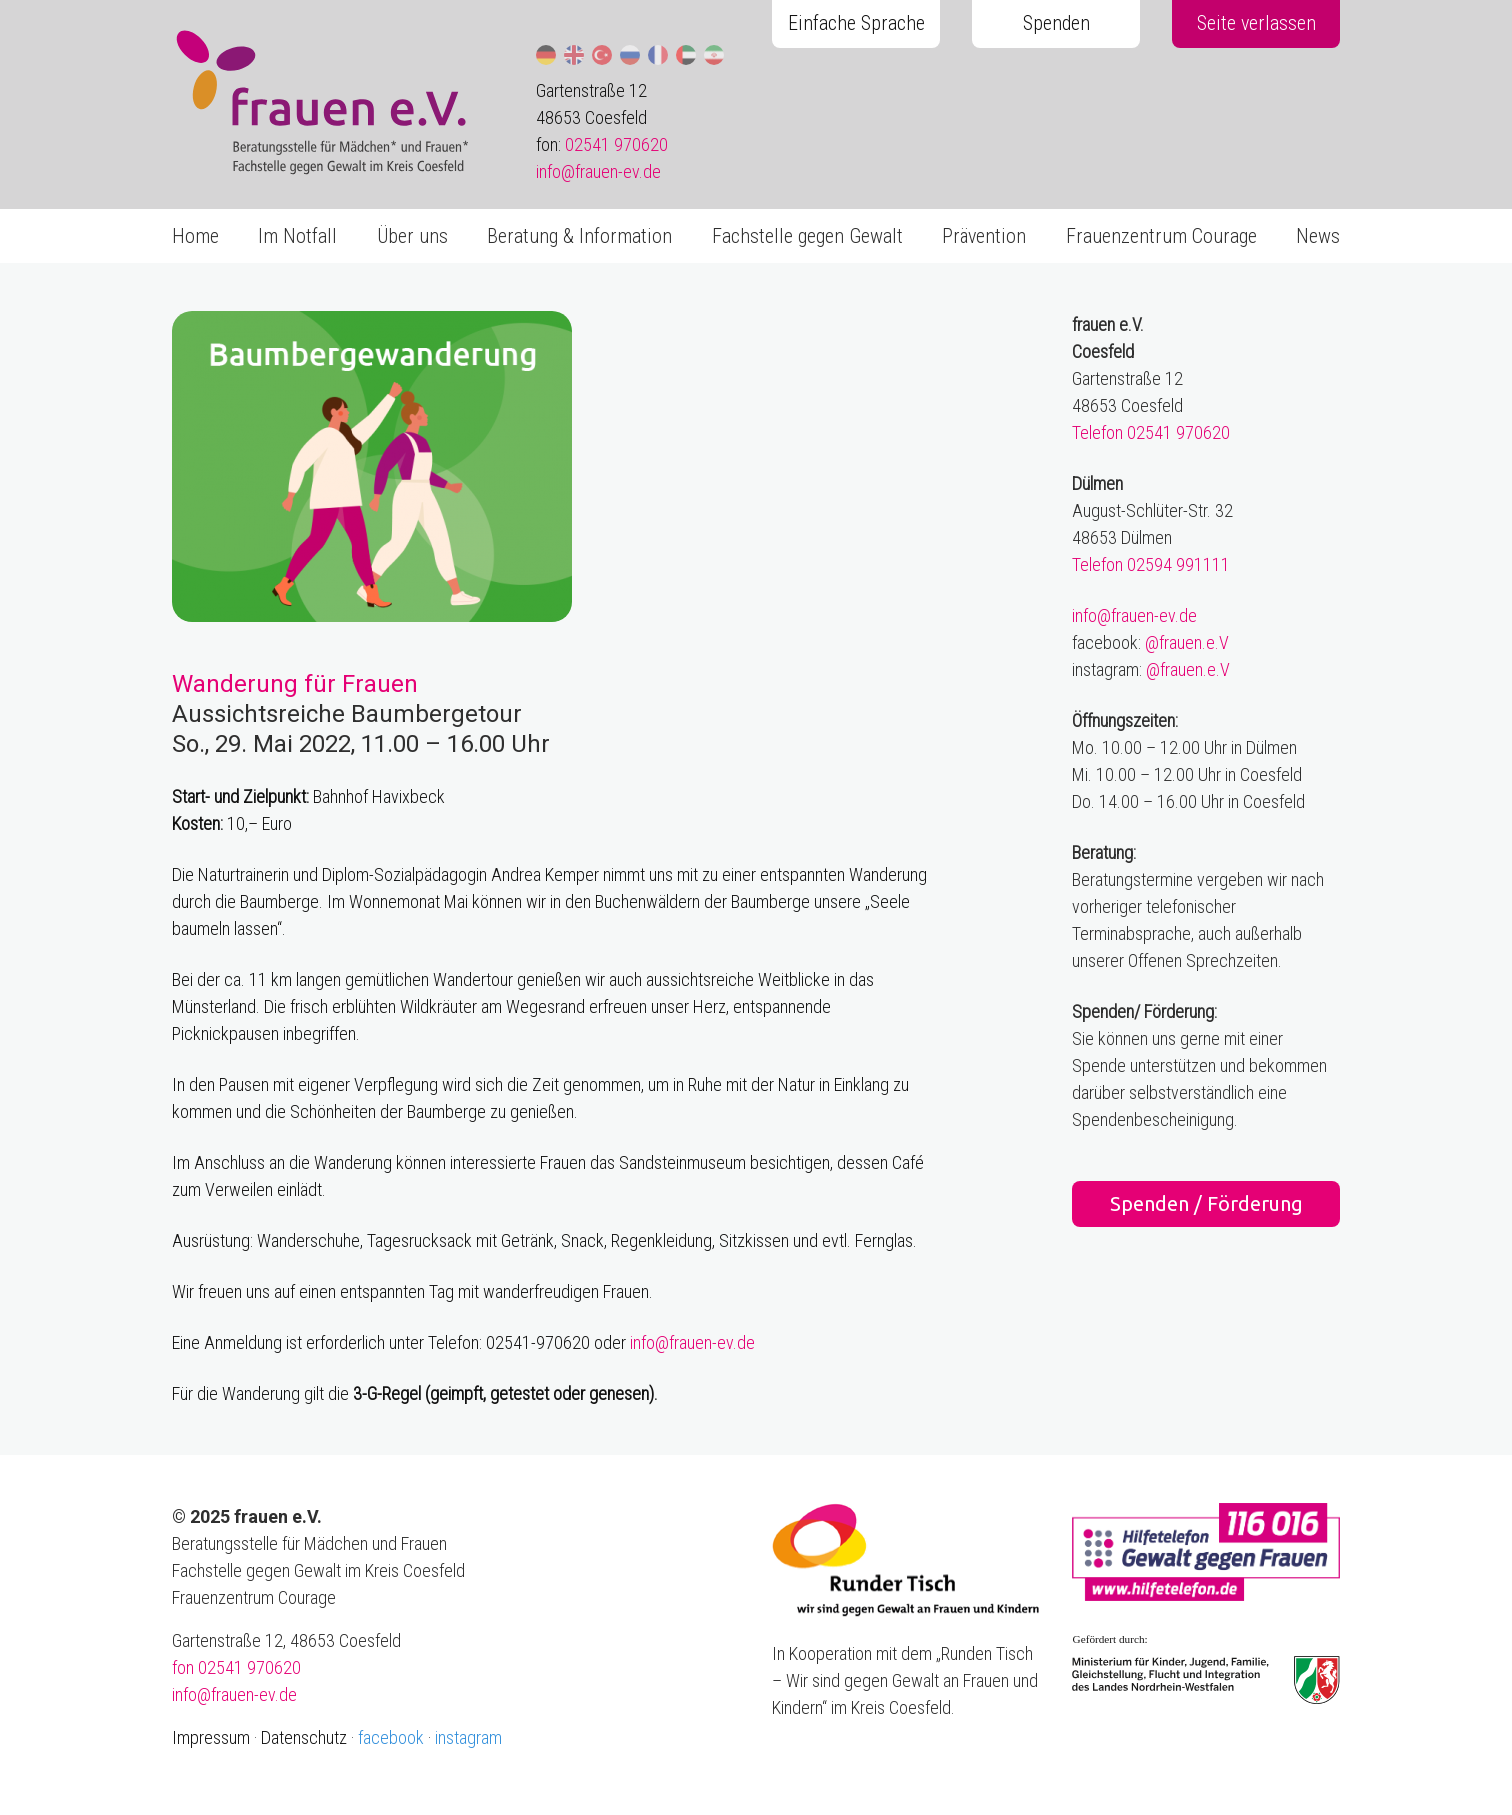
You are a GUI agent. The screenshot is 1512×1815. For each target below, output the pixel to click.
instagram (468, 1737)
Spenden (1056, 23)
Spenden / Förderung (1206, 1203)
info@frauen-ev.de (598, 171)
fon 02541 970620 (236, 1667)
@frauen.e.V (1187, 642)
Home (195, 236)
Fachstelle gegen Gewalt (807, 236)
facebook (391, 1737)
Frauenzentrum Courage (1161, 236)
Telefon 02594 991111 (1151, 564)
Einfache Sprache (856, 23)
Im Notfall (297, 236)
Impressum (211, 1737)
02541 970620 (616, 144)
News (1318, 236)
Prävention (984, 236)
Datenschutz (304, 1737)
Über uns (412, 236)
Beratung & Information (579, 236)
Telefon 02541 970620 (1151, 432)
